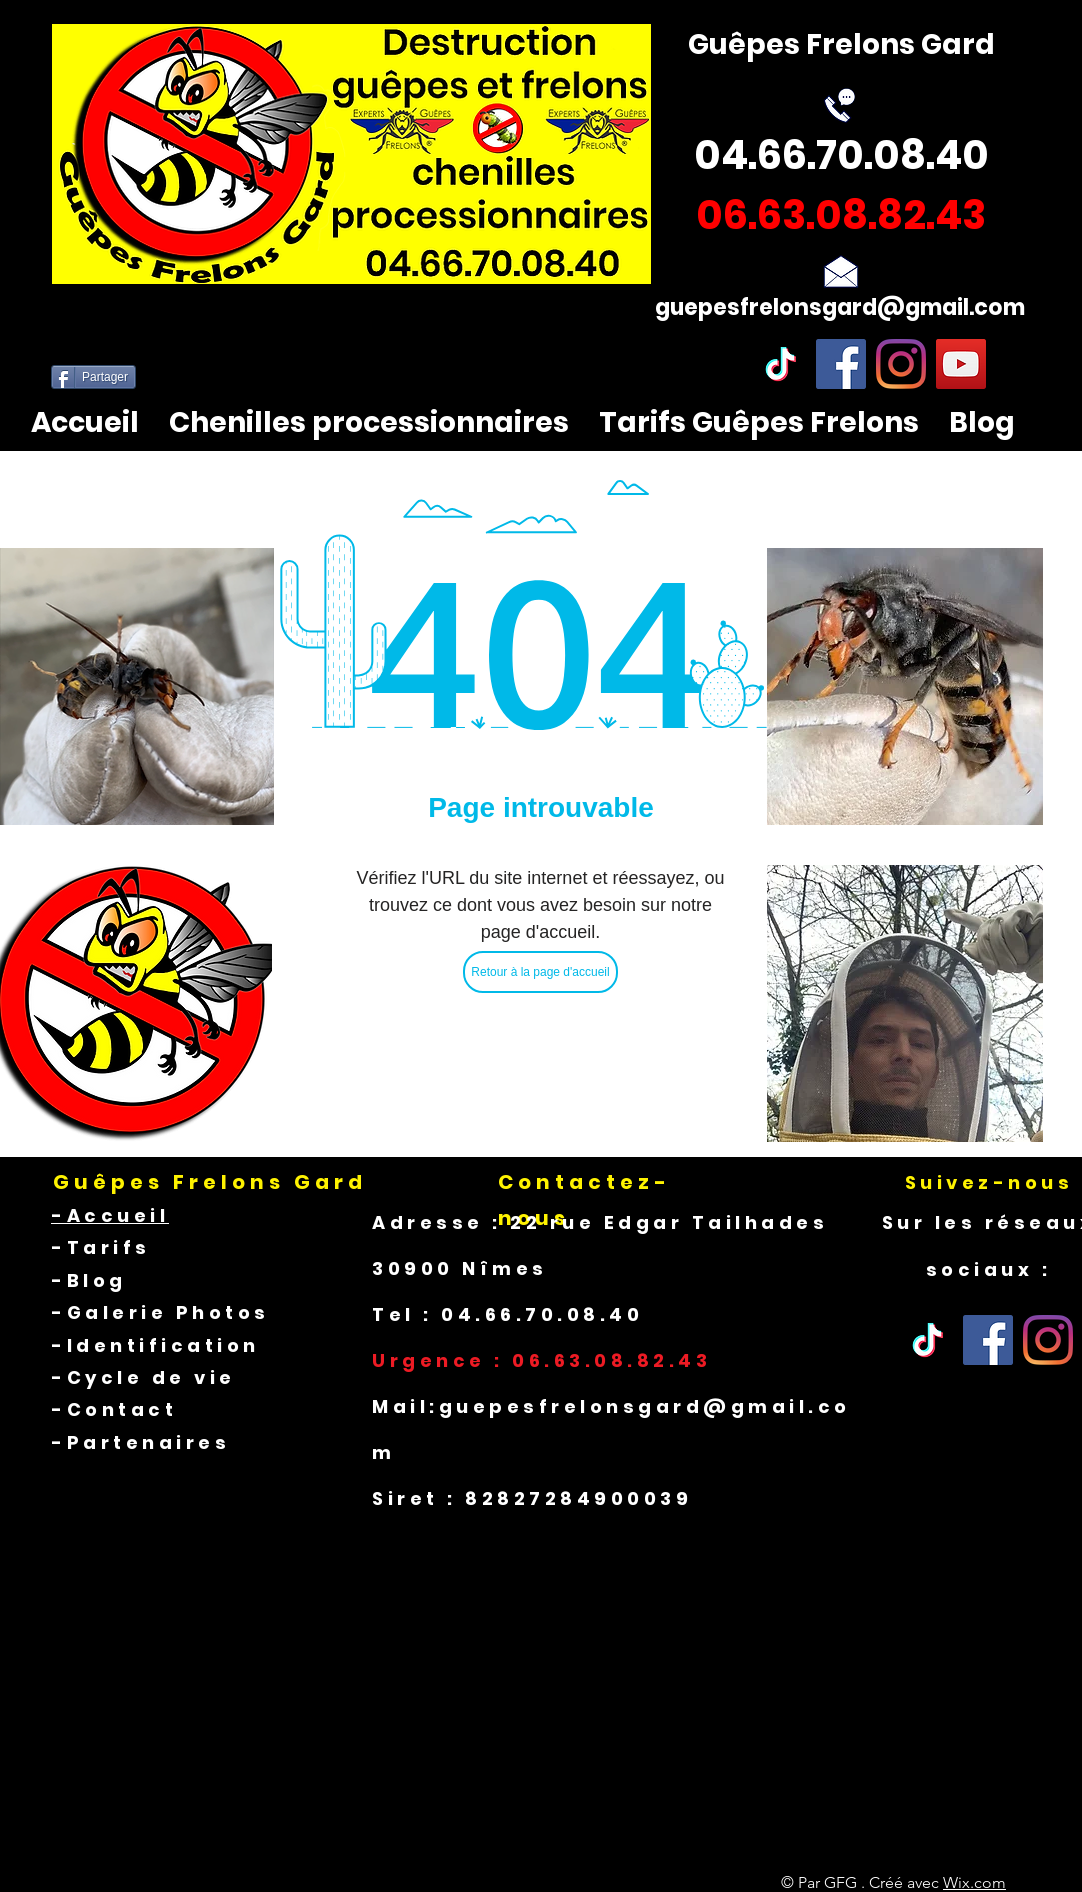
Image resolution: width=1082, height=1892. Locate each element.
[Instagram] (901, 364)
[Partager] (93, 377)
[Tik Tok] (928, 1340)
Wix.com (974, 1882)
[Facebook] (841, 364)
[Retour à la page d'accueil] (540, 972)
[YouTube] (961, 364)
